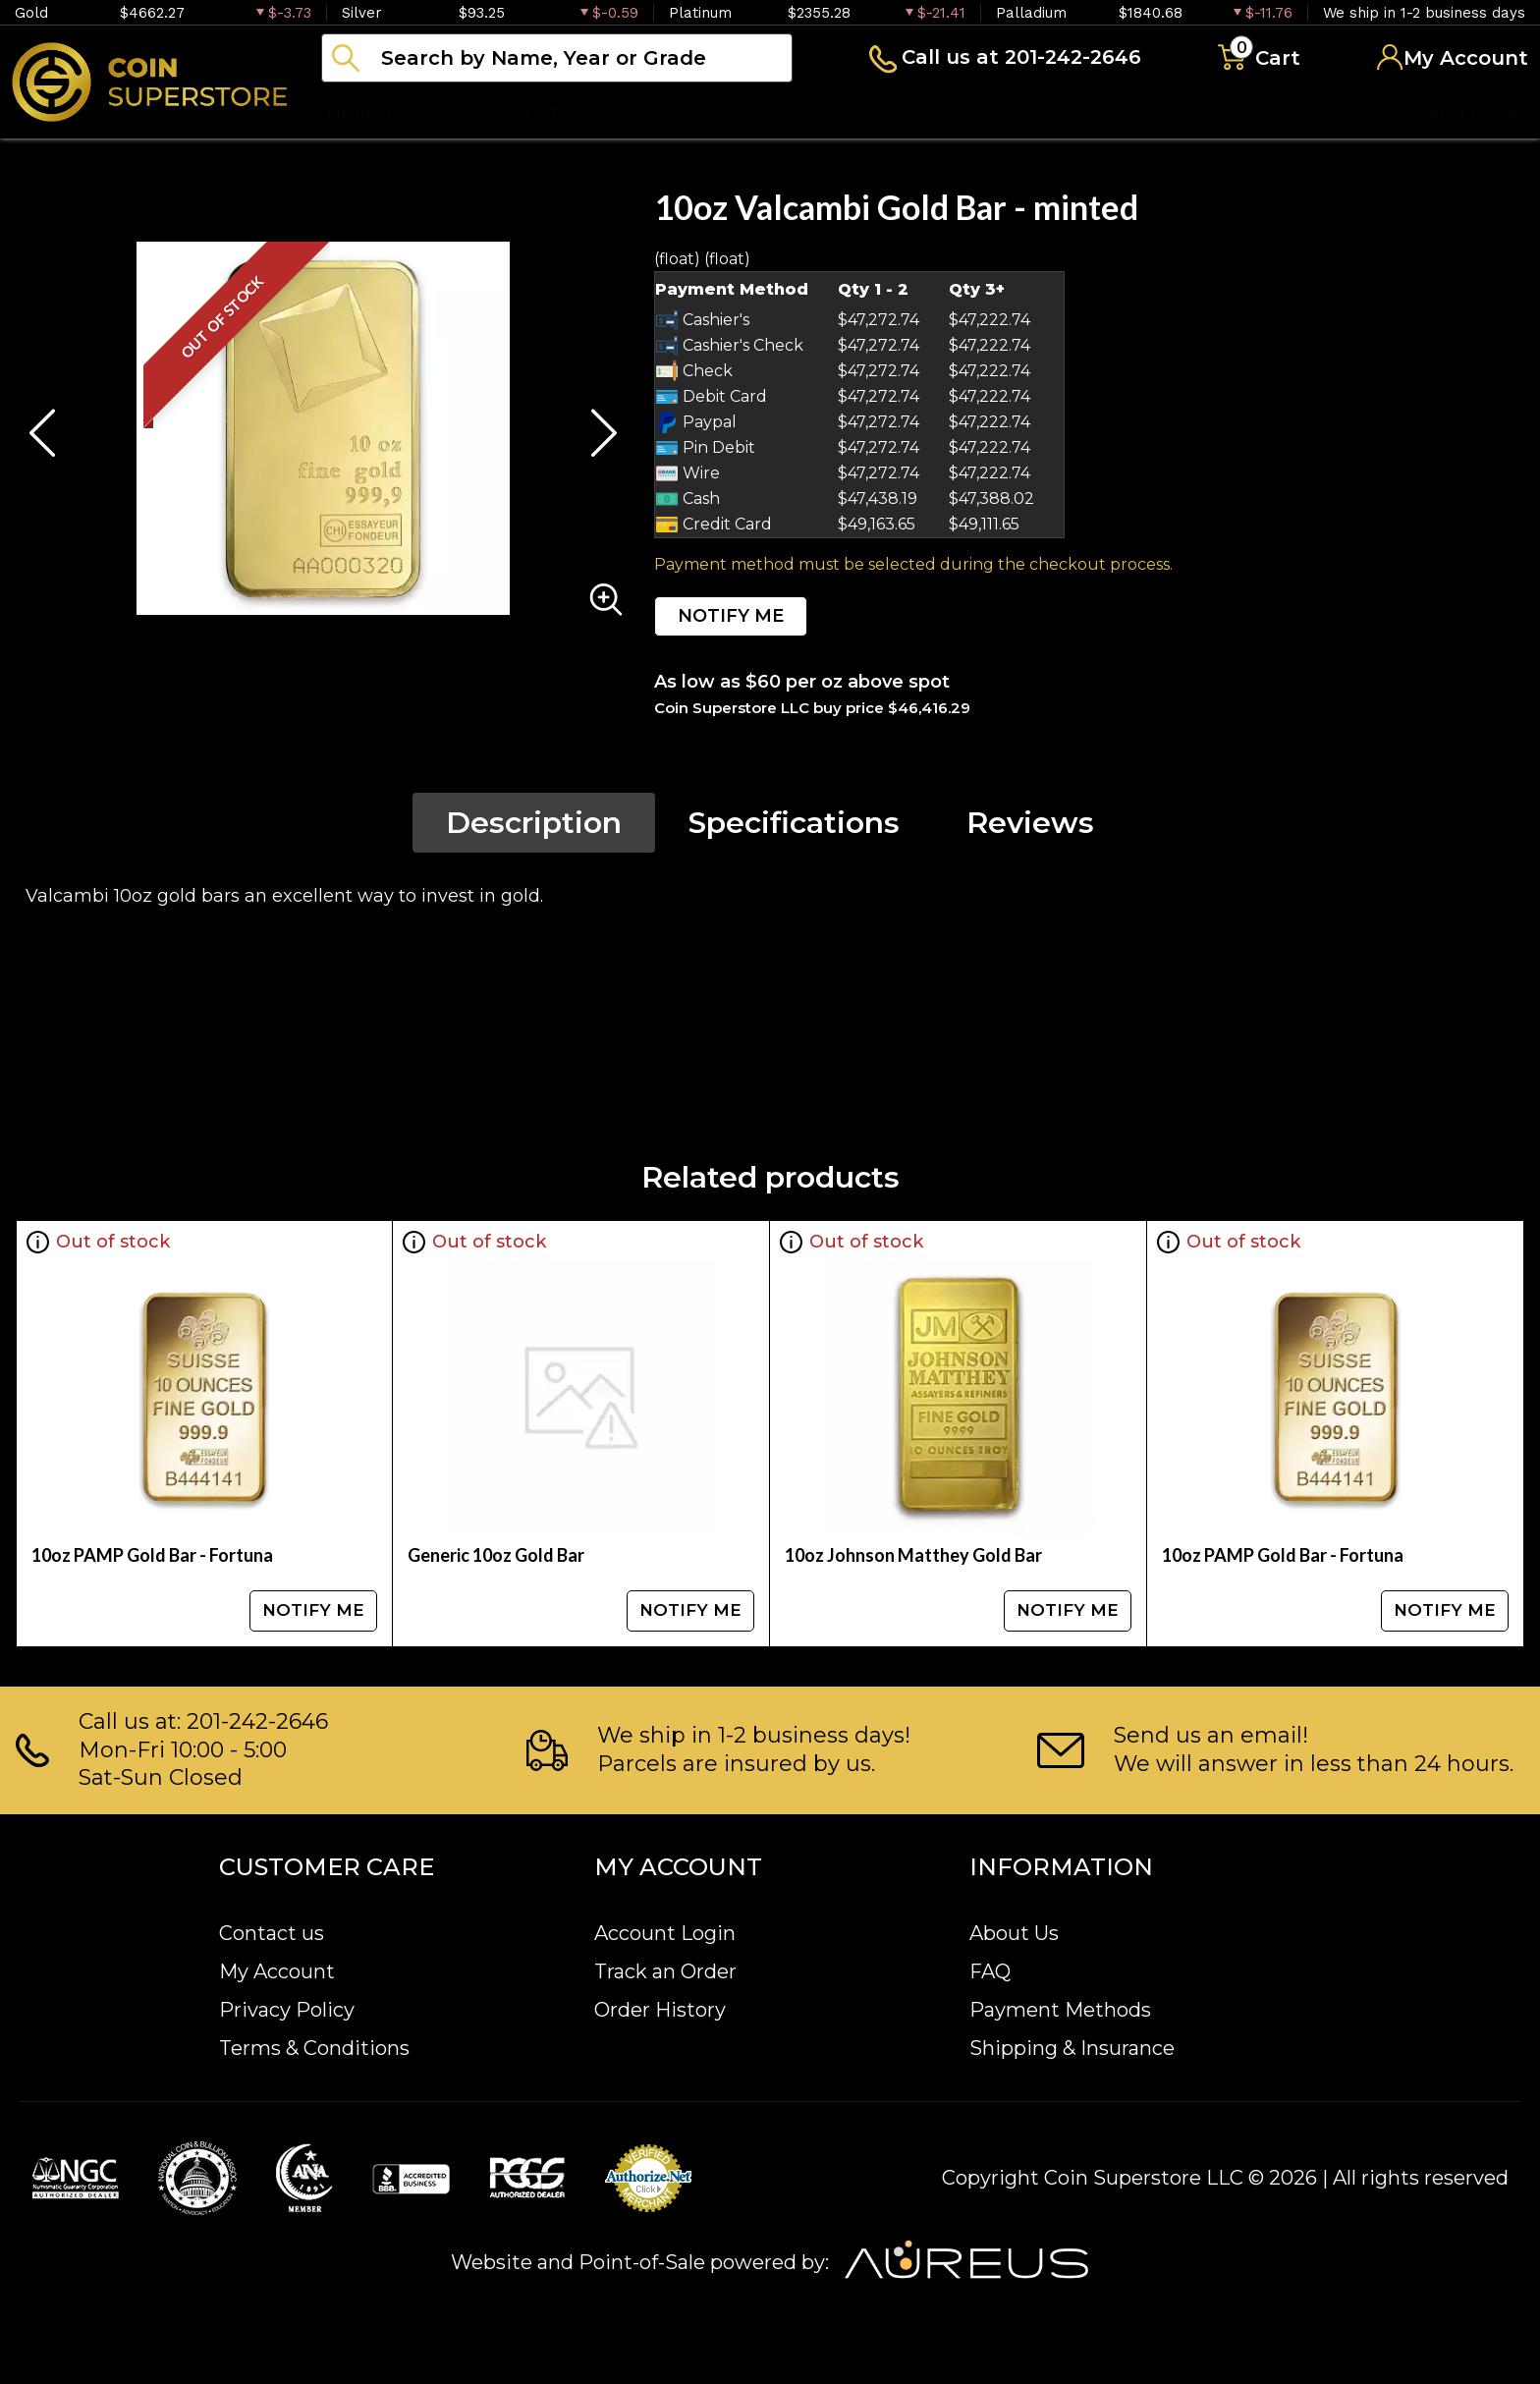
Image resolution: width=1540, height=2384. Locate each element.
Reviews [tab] (1030, 822)
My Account (277, 1971)
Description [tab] (534, 822)
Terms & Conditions (314, 2048)
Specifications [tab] (794, 822)
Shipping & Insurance (1072, 2048)
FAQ (990, 1971)
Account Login (665, 1933)
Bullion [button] (362, 112)
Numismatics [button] (520, 112)
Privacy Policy (287, 2010)
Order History (660, 2010)
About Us (1014, 1933)
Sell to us (1475, 112)
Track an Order (665, 1971)
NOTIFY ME (731, 616)
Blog (992, 112)
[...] (557, 58)
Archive (875, 112)
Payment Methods (1060, 2010)
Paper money (712, 112)
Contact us (271, 1933)
